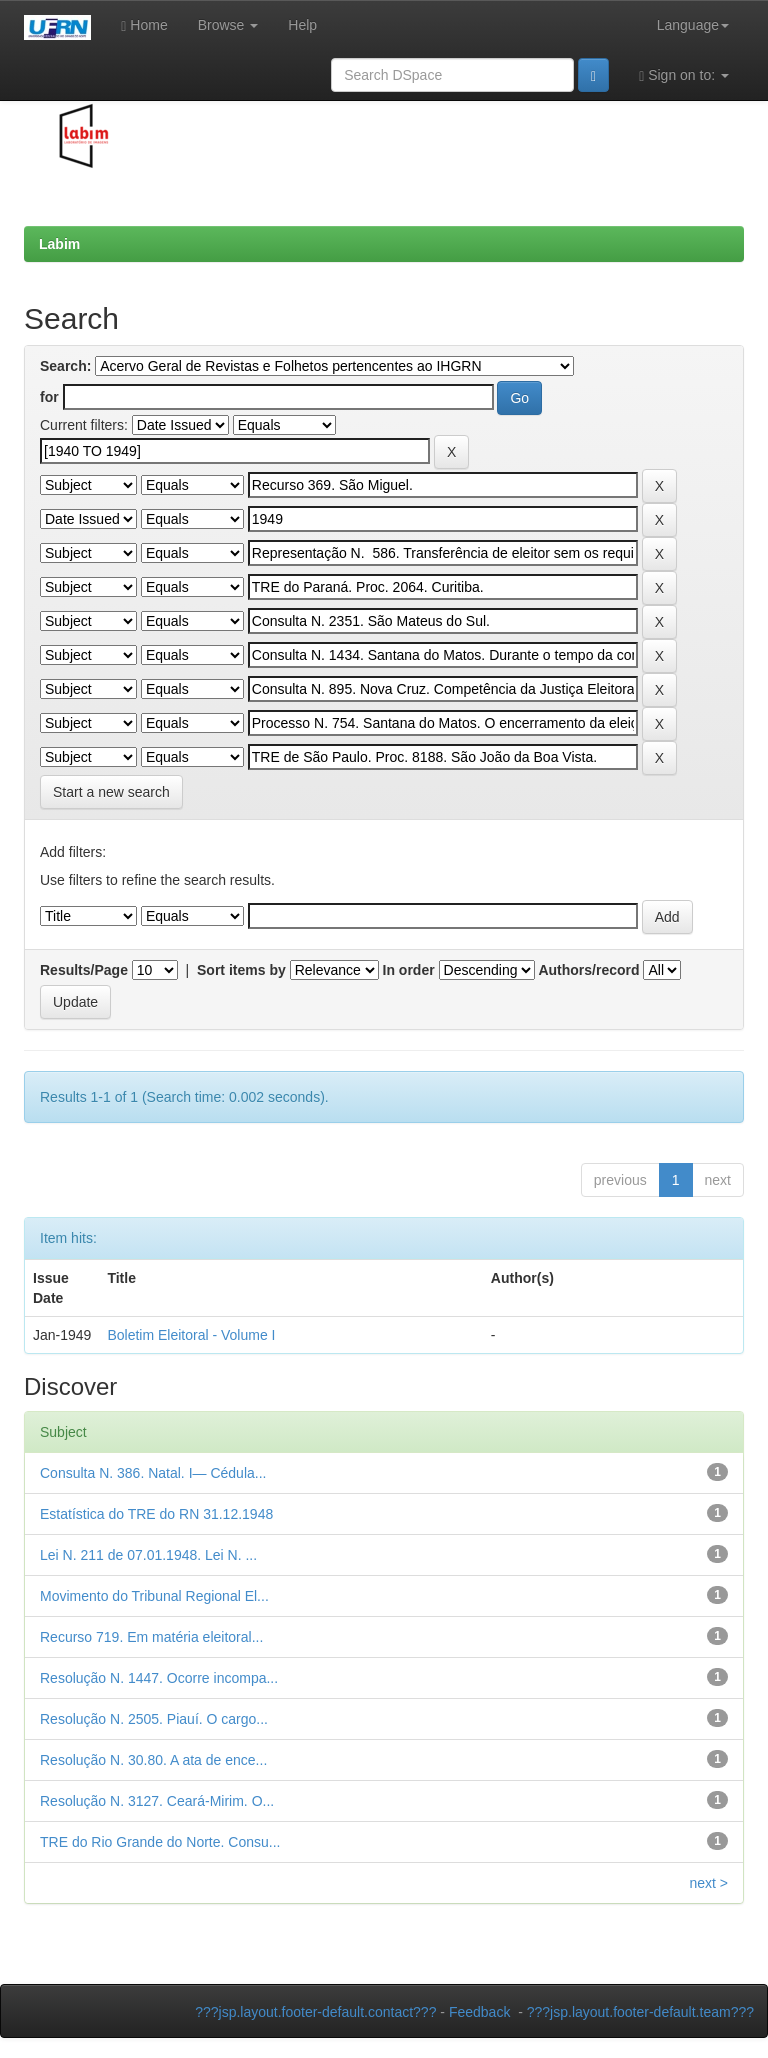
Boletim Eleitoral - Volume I (191, 1335)
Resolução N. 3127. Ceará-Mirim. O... (157, 1801)
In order (409, 970)
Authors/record (588, 970)
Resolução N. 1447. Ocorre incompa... (159, 1678)
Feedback (479, 2012)
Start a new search (111, 792)
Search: (65, 366)
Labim (59, 244)
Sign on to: (684, 75)
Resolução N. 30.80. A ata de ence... (153, 1760)
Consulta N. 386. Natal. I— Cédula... (153, 1473)
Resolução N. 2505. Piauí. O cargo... (154, 1719)
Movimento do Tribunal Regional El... (154, 1596)
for (49, 397)
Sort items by (241, 970)
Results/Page (84, 970)
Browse (228, 25)
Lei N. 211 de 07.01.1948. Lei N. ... (148, 1555)
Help (302, 25)
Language (693, 25)
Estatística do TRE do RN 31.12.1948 (156, 1514)
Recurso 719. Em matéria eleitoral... (151, 1637)
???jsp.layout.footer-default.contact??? (315, 2012)
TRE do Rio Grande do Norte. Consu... (160, 1842)
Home (144, 25)
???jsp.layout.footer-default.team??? (640, 2012)
